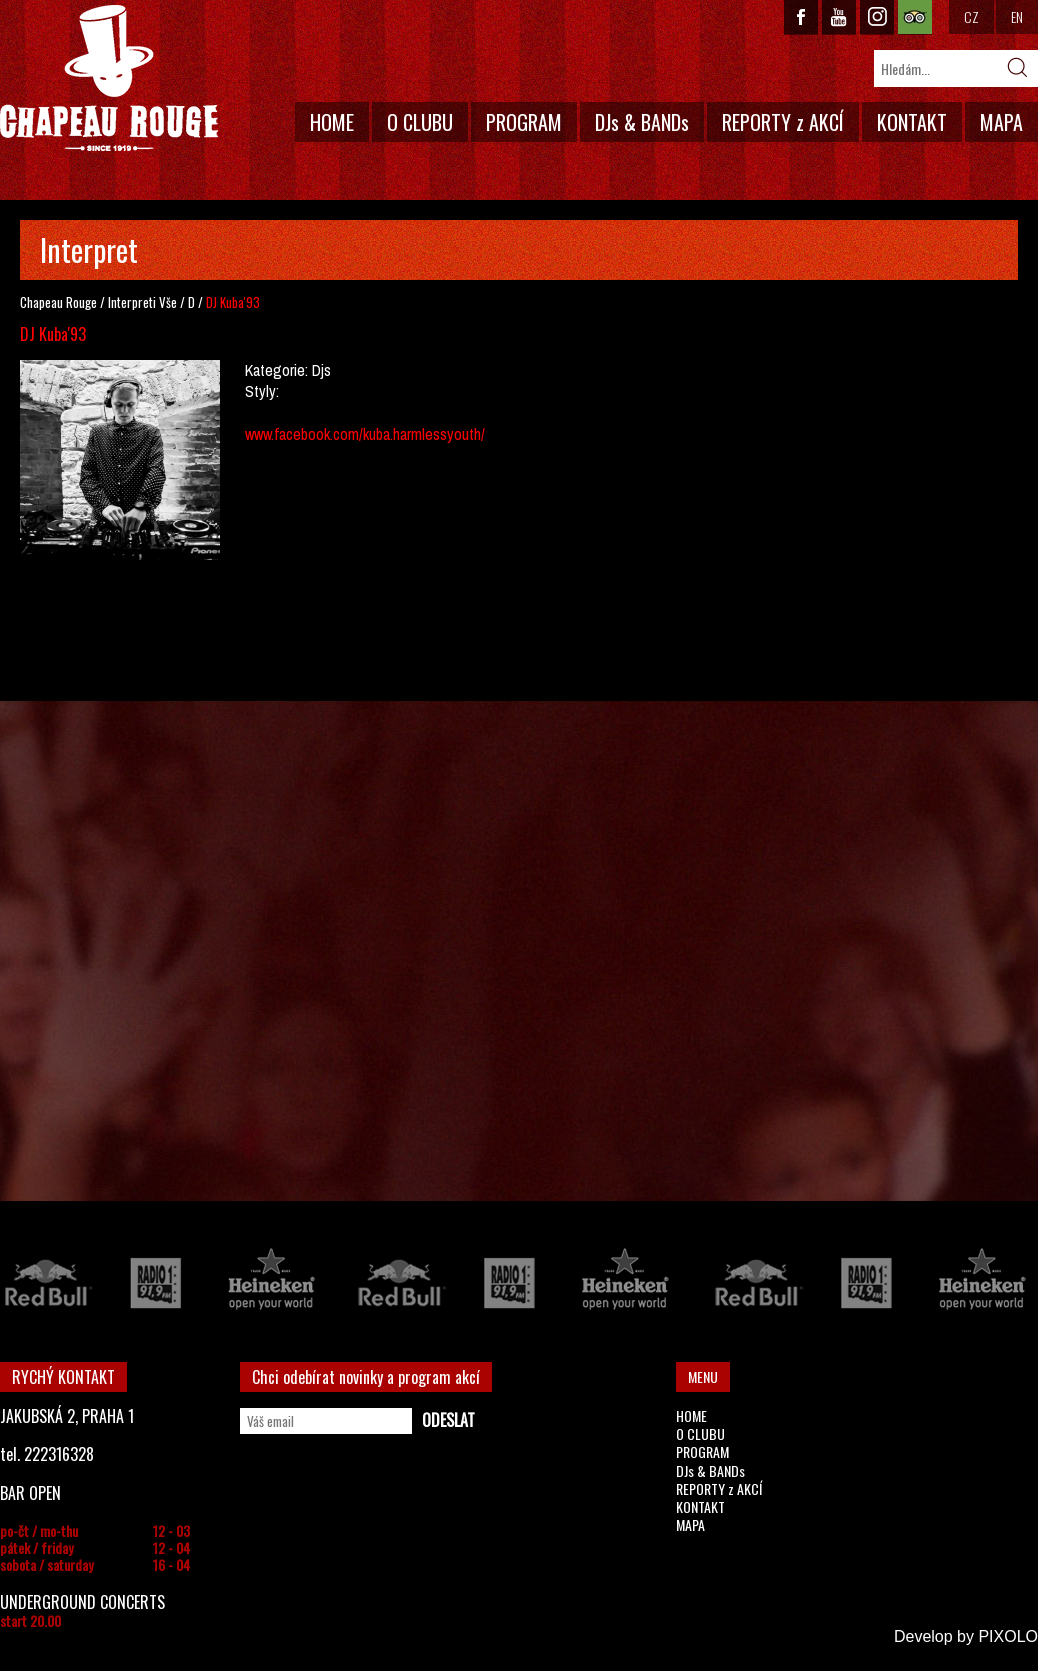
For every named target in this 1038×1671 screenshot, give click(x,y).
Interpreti (132, 302)
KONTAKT (912, 122)
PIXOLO (1008, 1636)
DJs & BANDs (642, 122)
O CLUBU (420, 122)
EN (1017, 16)
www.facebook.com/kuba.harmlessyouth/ (365, 434)
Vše (168, 302)
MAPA (1001, 122)
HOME (332, 122)
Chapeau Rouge (58, 302)
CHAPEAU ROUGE (109, 78)
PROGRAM (524, 122)
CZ (971, 16)
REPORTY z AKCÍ (783, 122)
